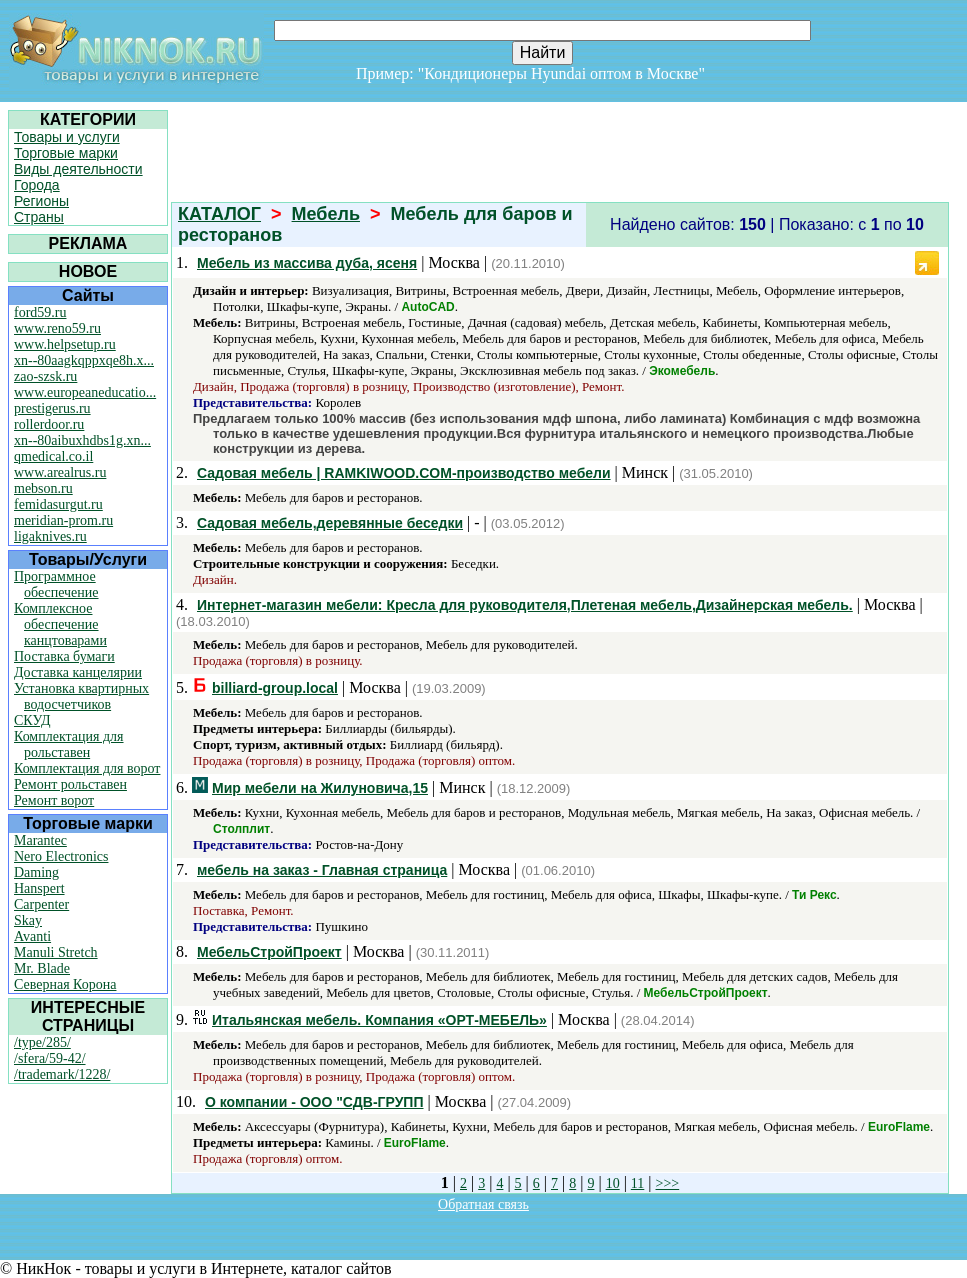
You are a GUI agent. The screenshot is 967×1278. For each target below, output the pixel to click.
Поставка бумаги (64, 656)
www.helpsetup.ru (65, 344)
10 (613, 1183)
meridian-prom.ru (63, 520)
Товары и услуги (67, 137)
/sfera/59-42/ (50, 1058)
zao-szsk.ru (45, 376)
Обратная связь (483, 1204)
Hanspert (39, 888)
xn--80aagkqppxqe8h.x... (84, 360)
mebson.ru (43, 488)
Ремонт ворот (54, 800)
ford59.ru (40, 312)
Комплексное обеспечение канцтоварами (60, 624)
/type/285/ (42, 1042)
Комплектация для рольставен (69, 744)
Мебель (326, 214)
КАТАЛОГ (219, 214)
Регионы (41, 201)
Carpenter (41, 904)
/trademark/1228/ (62, 1074)
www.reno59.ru (57, 328)
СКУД (32, 720)
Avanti (32, 936)
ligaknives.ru (50, 536)
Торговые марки (66, 153)
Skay (28, 920)
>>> (668, 1183)
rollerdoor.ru (49, 424)
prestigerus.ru (52, 408)
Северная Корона (65, 984)
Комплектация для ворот (87, 768)
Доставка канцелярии (78, 672)
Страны (39, 217)
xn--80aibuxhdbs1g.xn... (82, 440)
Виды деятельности (78, 169)
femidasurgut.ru (58, 504)
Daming (36, 872)
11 (637, 1183)
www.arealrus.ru (60, 472)
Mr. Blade (42, 968)
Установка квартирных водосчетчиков (81, 696)
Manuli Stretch (56, 952)
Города (37, 185)
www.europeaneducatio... (85, 392)
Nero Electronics (61, 856)
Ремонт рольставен (70, 784)
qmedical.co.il (53, 456)
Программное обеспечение (56, 584)
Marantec (40, 840)
